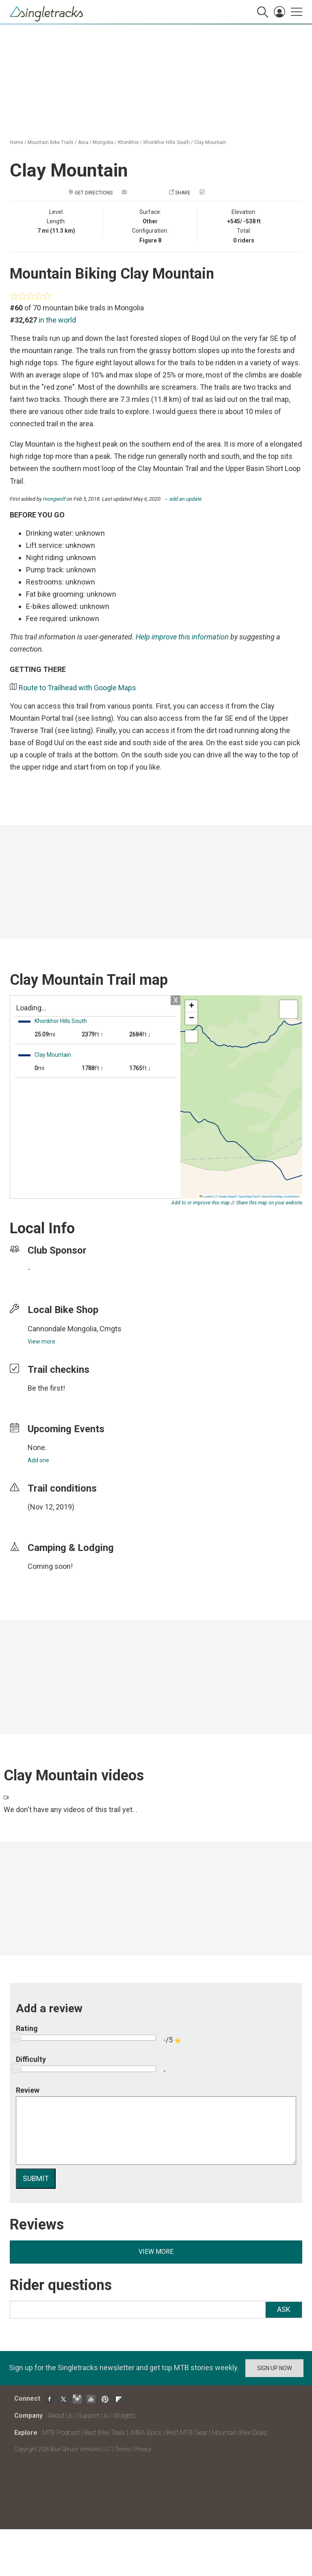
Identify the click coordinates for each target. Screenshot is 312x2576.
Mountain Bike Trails (51, 142)
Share (183, 193)
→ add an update (182, 499)
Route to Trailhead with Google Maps (77, 687)
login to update (47, 1519)
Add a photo (144, 193)
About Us (60, 2415)
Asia (83, 142)
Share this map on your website (269, 1203)
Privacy (142, 2449)
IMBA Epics (146, 2432)
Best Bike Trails (104, 2432)
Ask (283, 2309)
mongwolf (54, 499)
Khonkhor (128, 142)
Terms (122, 2449)
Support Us (93, 2415)
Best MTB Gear (186, 2432)
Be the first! (46, 1388)
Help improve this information (182, 637)
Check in (216, 193)
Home (16, 142)
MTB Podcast (61, 2432)
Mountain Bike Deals (239, 2432)
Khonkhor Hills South (166, 142)
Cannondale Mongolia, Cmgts (74, 1328)
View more (41, 1341)
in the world (57, 320)
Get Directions (94, 193)
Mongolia (103, 142)
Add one (38, 1460)
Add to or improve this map (200, 1203)
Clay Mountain (210, 142)
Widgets (124, 2415)
